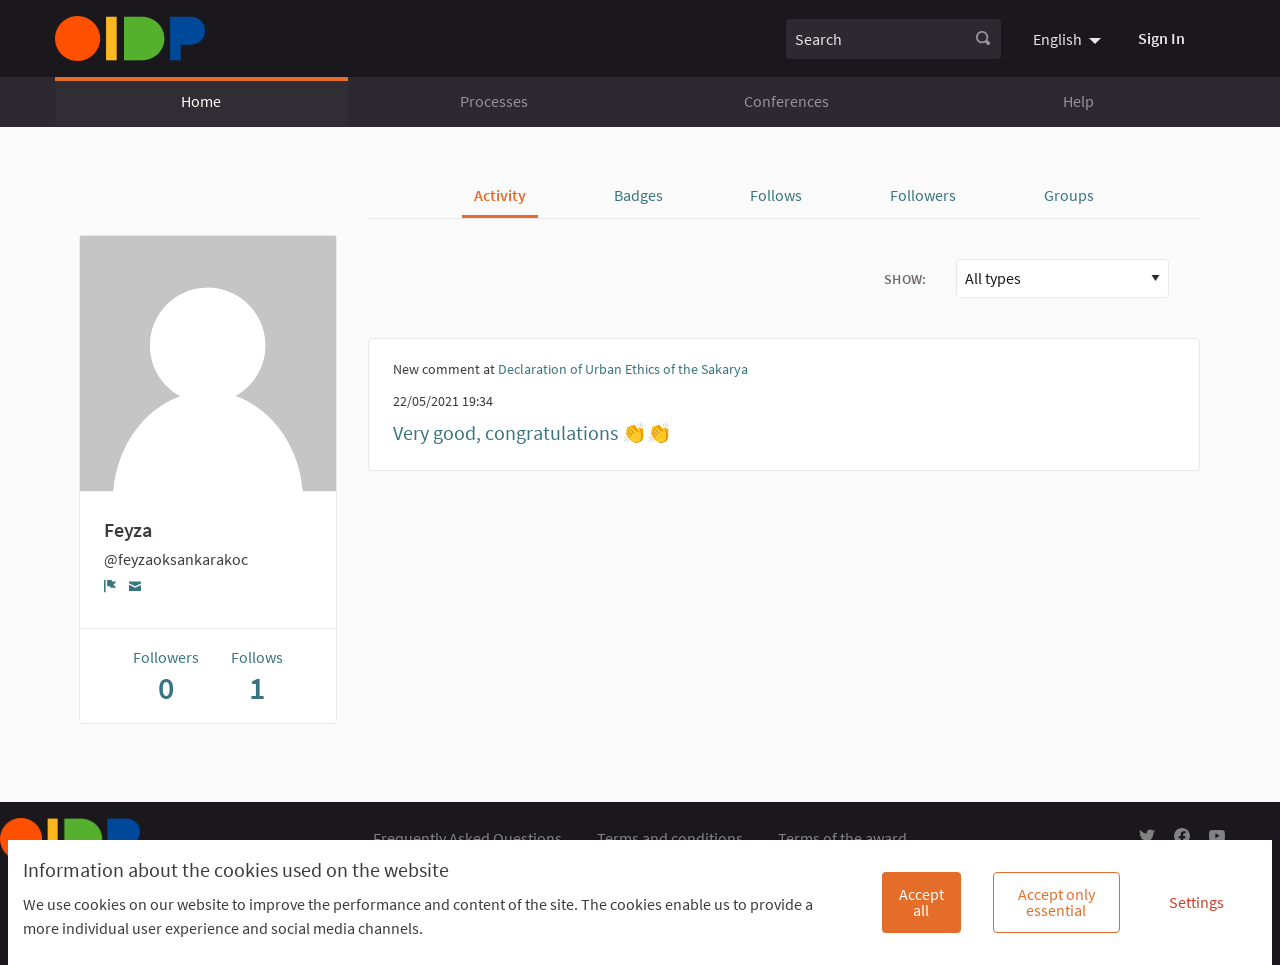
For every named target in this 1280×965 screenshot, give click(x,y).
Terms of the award (842, 838)
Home (201, 101)
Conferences (786, 101)
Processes (494, 101)
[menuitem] (1069, 38)
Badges (638, 195)
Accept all (921, 902)
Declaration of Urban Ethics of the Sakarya (623, 369)
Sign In (1161, 38)
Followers (923, 195)
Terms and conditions (670, 838)
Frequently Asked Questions (467, 838)
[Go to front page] (130, 38)
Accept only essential (1056, 902)
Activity (500, 195)
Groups (1069, 195)
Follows (776, 195)
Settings (1196, 902)
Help (1078, 101)
